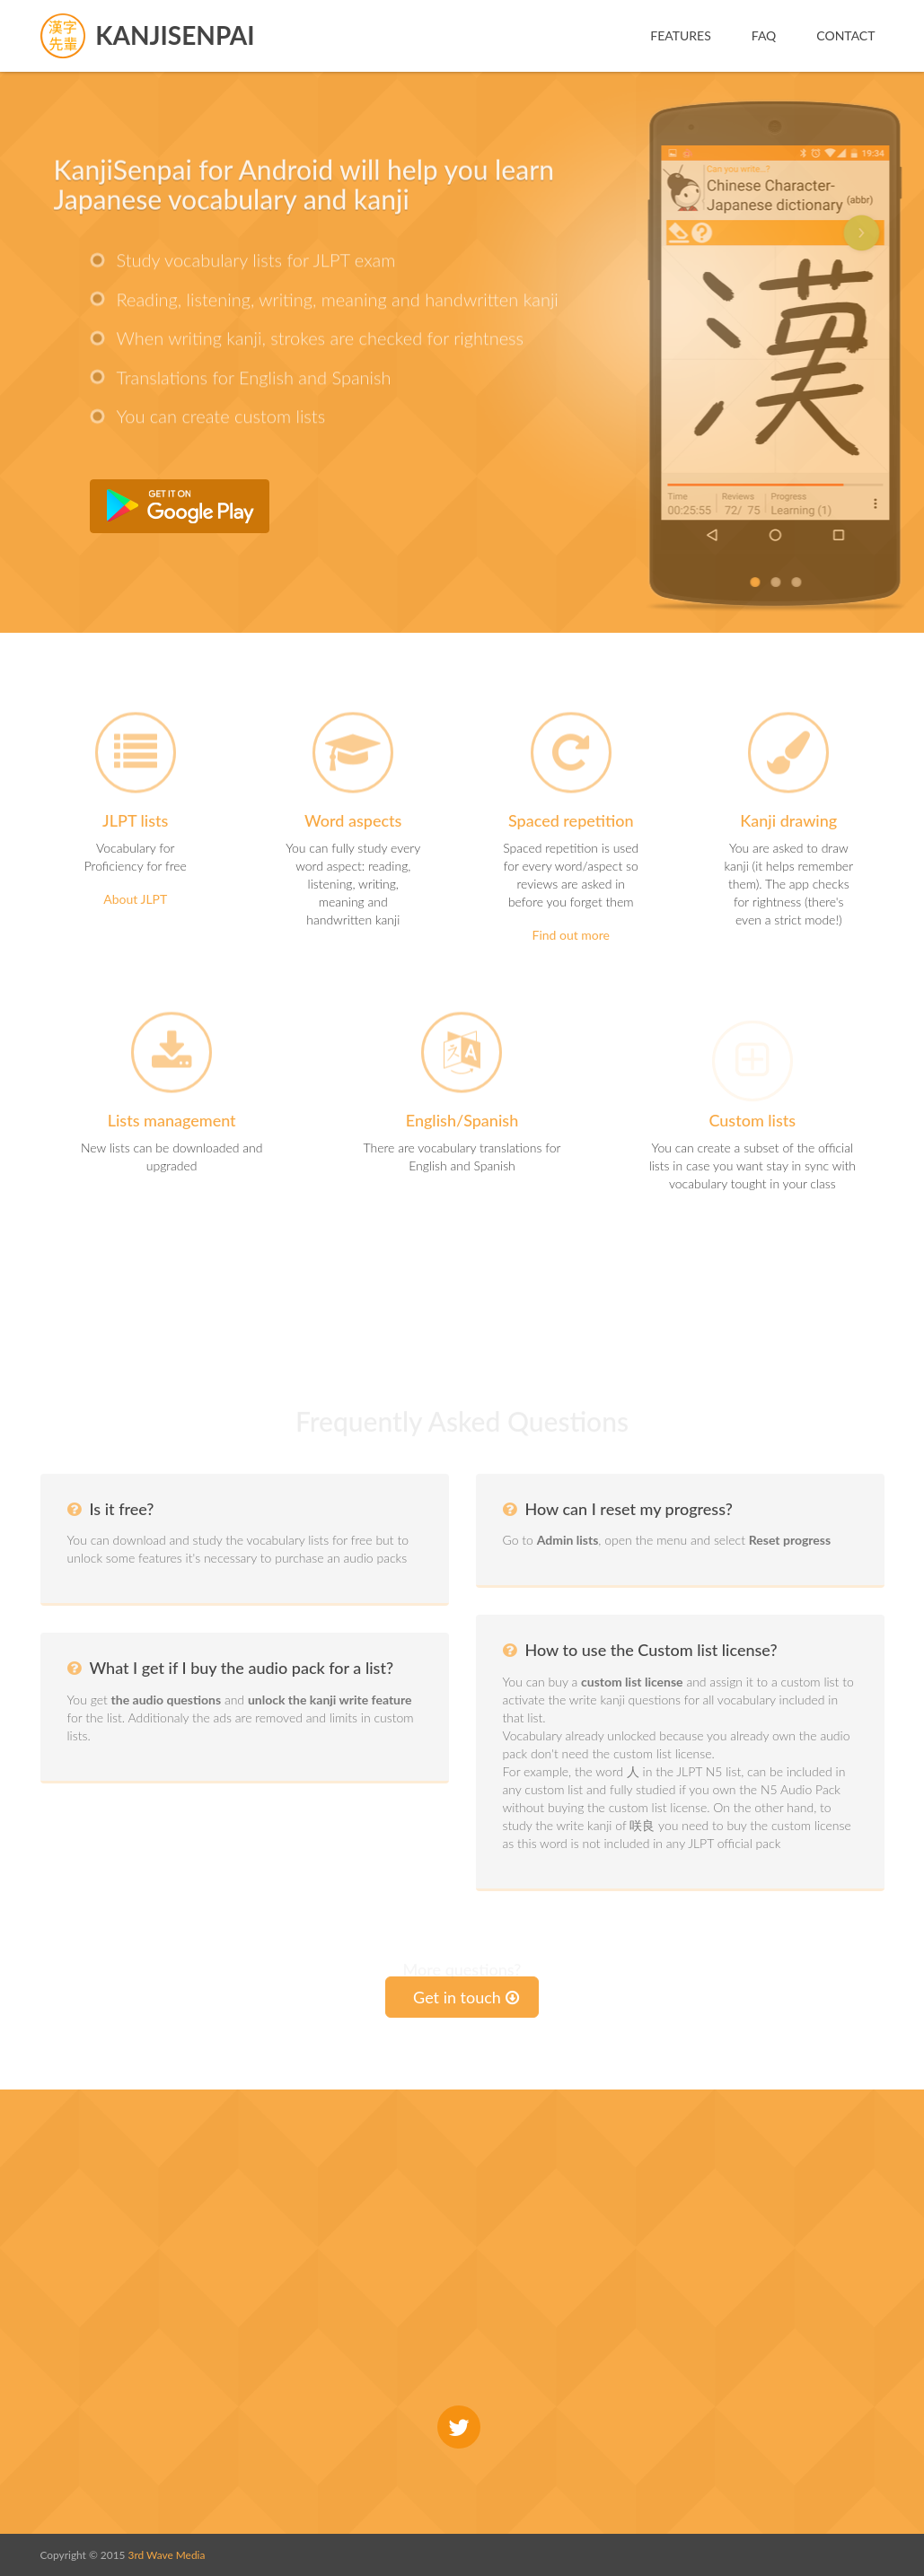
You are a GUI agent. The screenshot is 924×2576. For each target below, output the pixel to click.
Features (680, 35)
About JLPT (135, 899)
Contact (845, 35)
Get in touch (466, 1997)
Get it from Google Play (179, 506)
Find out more (571, 934)
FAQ (764, 35)
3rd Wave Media (167, 2555)
